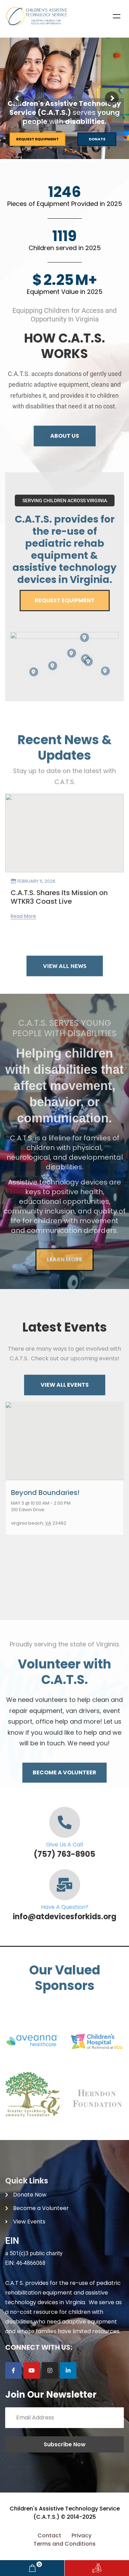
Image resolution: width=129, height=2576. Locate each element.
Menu (116, 16)
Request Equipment (37, 139)
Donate (97, 139)
